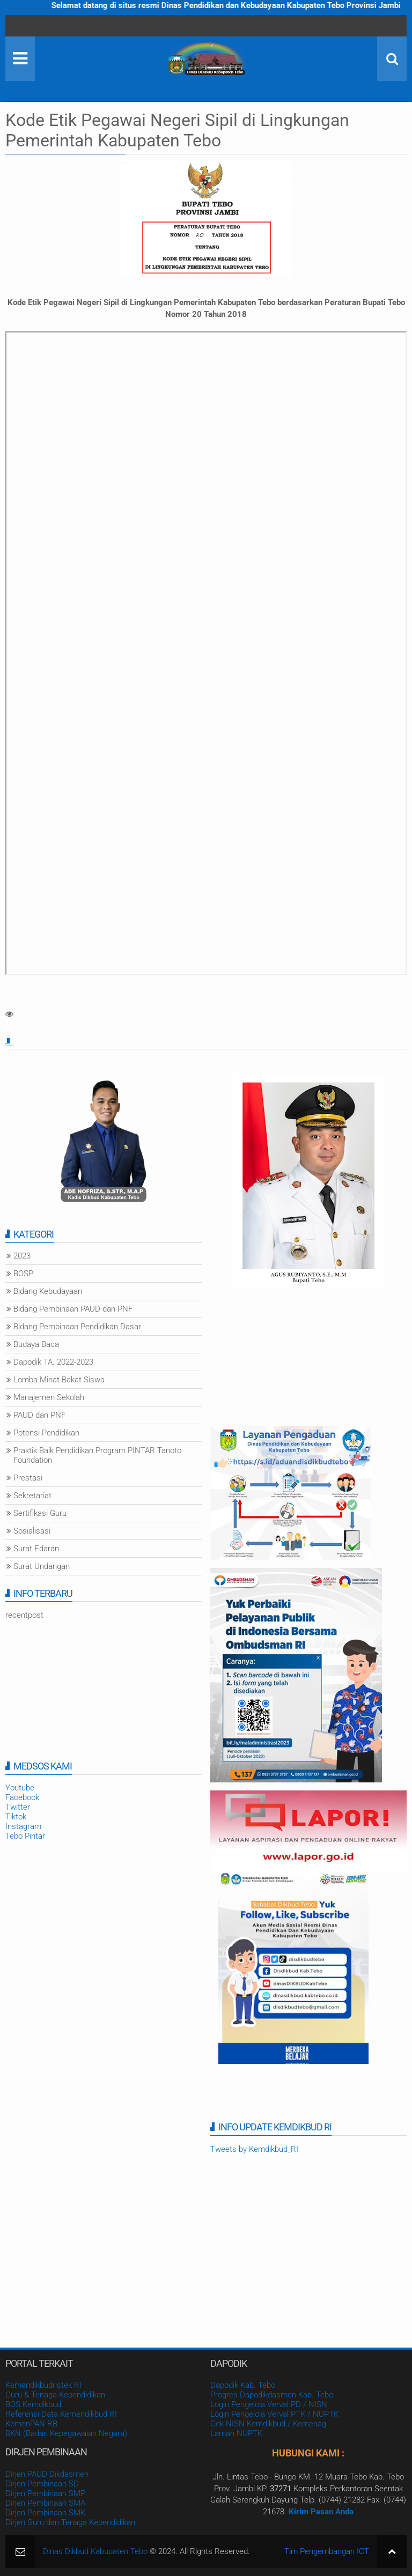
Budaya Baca (36, 1344)
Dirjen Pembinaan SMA (45, 2503)
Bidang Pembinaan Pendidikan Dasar (77, 1326)
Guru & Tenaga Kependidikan (55, 2395)
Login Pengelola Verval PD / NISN (268, 2404)
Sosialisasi (31, 1531)
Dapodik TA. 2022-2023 (53, 1362)
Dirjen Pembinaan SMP (45, 2493)
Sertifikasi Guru (40, 1513)
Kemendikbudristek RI (43, 2385)
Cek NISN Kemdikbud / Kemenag (268, 2424)
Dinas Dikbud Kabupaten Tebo (95, 2551)
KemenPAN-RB (31, 2424)
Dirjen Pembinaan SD (42, 2484)
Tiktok (15, 1817)
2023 (22, 1256)
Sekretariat (32, 1495)
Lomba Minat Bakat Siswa (59, 1380)
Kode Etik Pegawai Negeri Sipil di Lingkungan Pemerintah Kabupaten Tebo (177, 130)
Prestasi (27, 1478)
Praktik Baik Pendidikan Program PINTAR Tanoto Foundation (97, 1455)
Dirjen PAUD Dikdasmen (47, 2474)
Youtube (19, 1788)
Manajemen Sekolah (48, 1397)
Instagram (23, 1826)
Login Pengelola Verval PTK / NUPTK (274, 2414)
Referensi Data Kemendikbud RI (61, 2414)
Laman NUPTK (236, 2433)
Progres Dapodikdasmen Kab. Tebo (271, 2395)
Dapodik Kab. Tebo (242, 2385)
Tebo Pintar (25, 1836)
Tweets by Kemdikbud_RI (254, 2149)
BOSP (23, 1273)
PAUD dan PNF (39, 1415)
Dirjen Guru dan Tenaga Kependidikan (70, 2522)
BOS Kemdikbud (33, 2404)
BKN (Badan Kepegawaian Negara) (66, 2433)
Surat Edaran (36, 1548)
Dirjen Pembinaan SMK (45, 2513)
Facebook (22, 1797)
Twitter (17, 1807)
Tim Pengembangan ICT (326, 2551)
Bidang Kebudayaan (47, 1291)
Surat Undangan (41, 1566)
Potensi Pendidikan (46, 1433)
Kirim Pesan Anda (321, 2511)
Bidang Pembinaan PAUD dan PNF (73, 1309)
